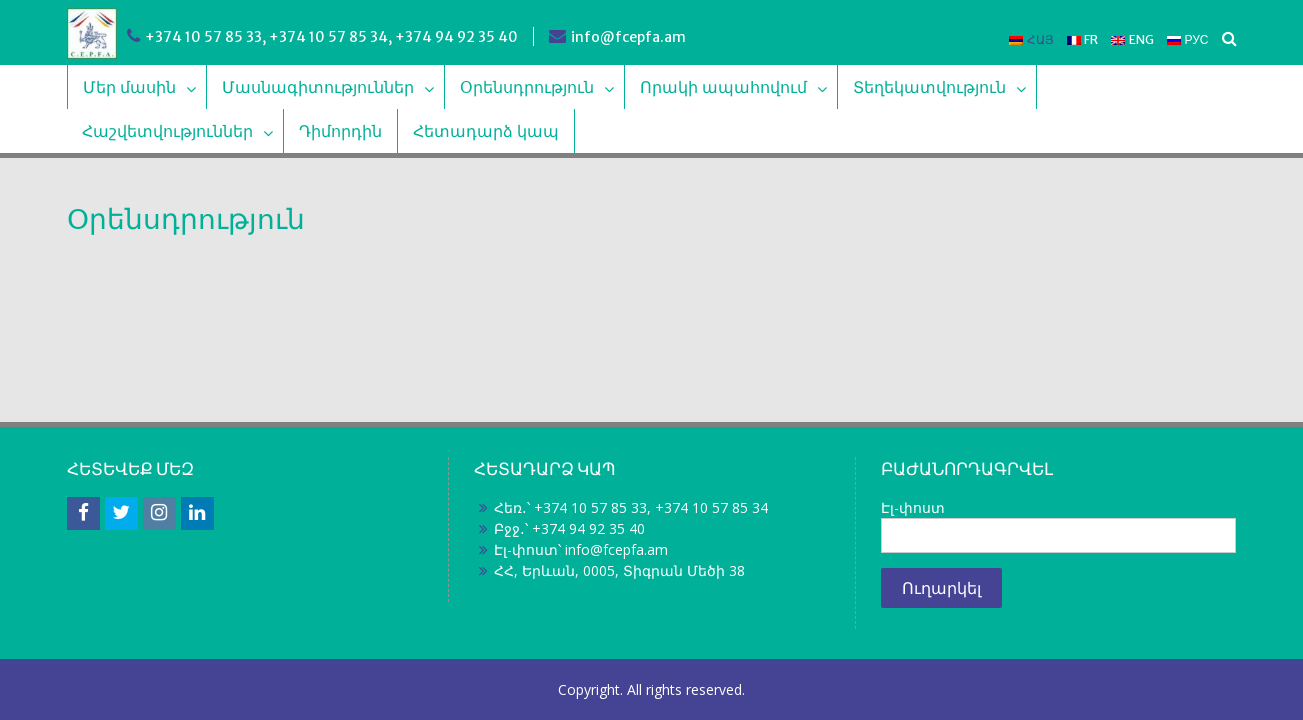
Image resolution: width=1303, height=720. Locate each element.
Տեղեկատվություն (929, 87)
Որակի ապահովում (723, 87)
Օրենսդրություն (527, 87)
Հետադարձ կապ (486, 131)
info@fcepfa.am (628, 37)
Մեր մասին (129, 87)
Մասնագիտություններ (318, 87)
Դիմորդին (340, 131)
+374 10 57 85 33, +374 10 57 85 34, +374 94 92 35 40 (331, 37)
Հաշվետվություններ (167, 131)
